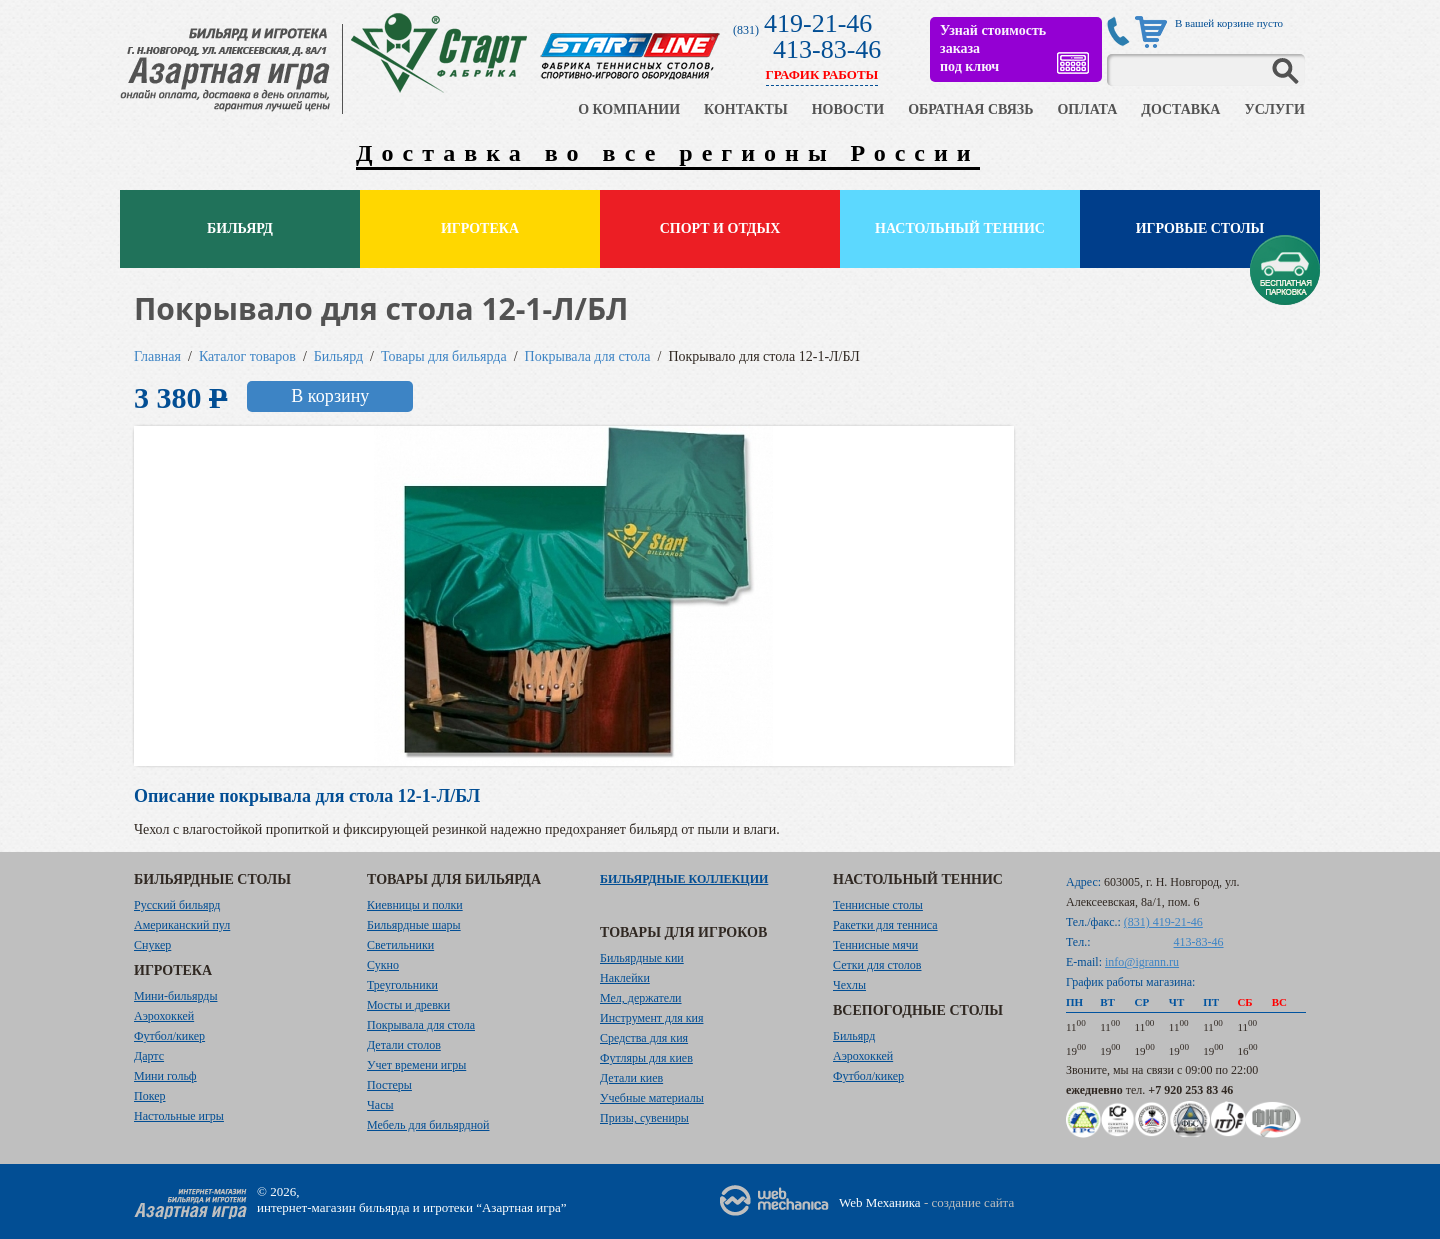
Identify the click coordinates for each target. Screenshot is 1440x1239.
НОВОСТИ (848, 109)
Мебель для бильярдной (428, 1125)
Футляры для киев (646, 1058)
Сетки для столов (877, 965)
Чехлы (849, 985)
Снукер (152, 945)
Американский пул (182, 925)
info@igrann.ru (1142, 962)
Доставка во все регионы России (668, 153)
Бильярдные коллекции (684, 879)
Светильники (400, 945)
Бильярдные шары (414, 925)
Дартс (149, 1056)
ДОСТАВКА (1180, 109)
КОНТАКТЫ (746, 109)
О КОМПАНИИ (629, 109)
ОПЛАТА (1087, 109)
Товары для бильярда (444, 356)
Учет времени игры (416, 1065)
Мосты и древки (408, 1005)
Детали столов (404, 1045)
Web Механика (880, 1202)
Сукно (383, 965)
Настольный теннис (960, 228)
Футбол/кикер (169, 1036)
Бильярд (240, 228)
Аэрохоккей (164, 1016)
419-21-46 (818, 23)
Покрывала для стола (588, 356)
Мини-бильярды (175, 996)
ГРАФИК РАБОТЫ (822, 74)
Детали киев (631, 1078)
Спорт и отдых (720, 228)
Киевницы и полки (415, 905)
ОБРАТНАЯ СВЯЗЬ (970, 109)
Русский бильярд (177, 905)
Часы (380, 1105)
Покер (150, 1096)
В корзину (330, 396)
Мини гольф (165, 1076)
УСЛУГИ (1274, 109)
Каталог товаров (247, 356)
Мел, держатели (641, 998)
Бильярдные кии (642, 958)
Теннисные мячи (875, 945)
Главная (157, 356)
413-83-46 (827, 49)
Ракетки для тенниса (885, 925)
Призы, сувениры (644, 1118)
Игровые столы (1200, 228)
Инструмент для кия (651, 1018)
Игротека (480, 228)
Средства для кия (644, 1038)
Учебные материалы (652, 1098)
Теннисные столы (878, 905)
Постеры (389, 1085)
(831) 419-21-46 (1163, 922)
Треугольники (402, 985)
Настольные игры (179, 1116)
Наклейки (625, 978)
